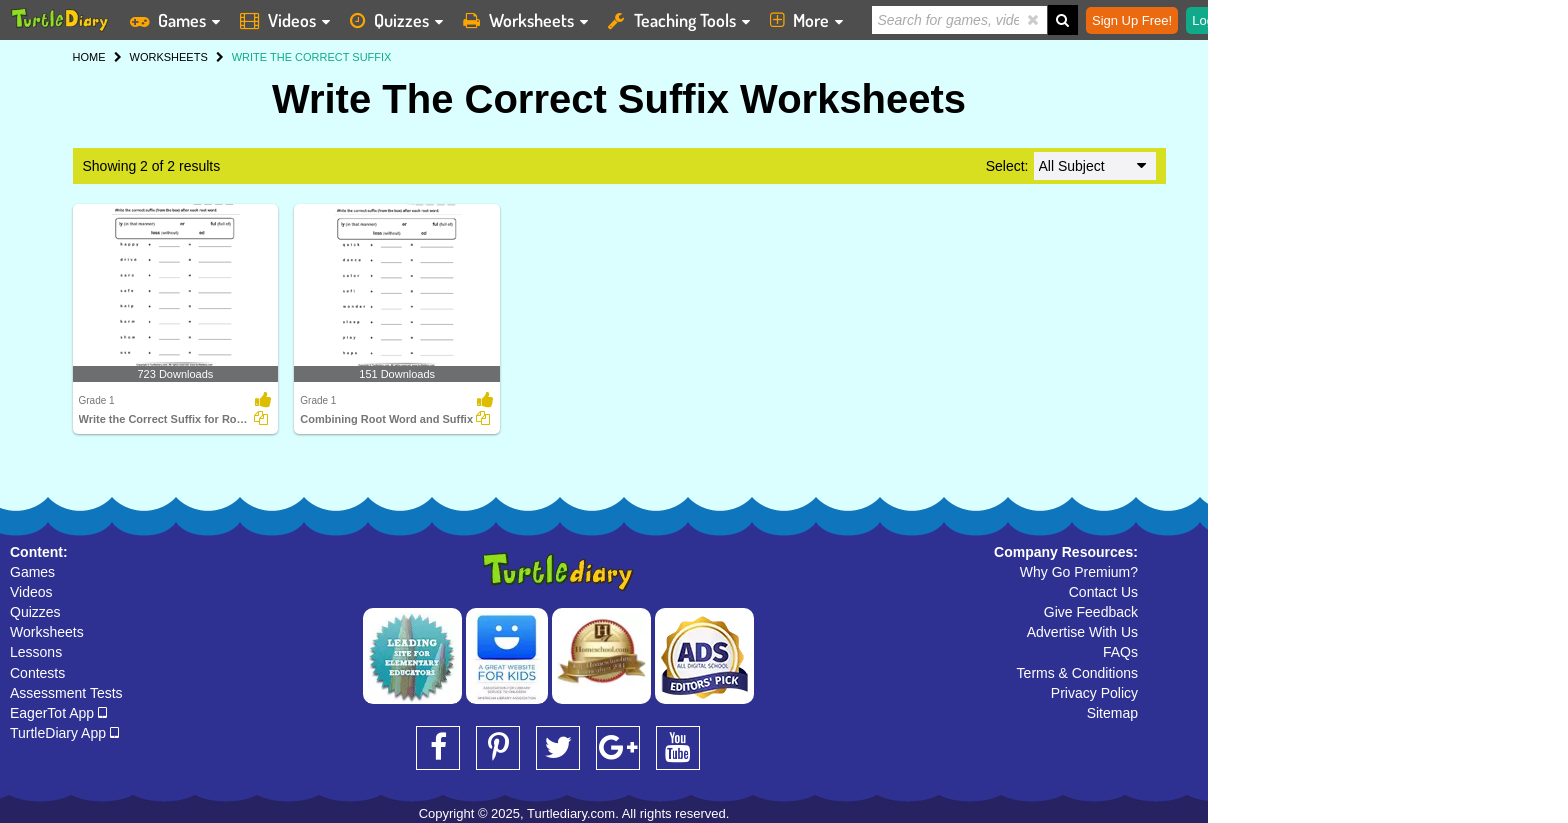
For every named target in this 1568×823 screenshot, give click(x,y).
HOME (89, 57)
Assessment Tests (66, 693)
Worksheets (47, 632)
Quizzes (35, 612)
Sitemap (1112, 713)
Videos (31, 592)
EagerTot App (58, 713)
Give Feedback (1091, 612)
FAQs (1120, 652)
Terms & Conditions (1077, 673)
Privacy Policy (1094, 693)
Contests (37, 673)
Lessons (36, 652)
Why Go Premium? (1079, 572)
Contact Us (1103, 592)
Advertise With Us (1082, 632)
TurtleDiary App (64, 733)
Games (32, 572)
